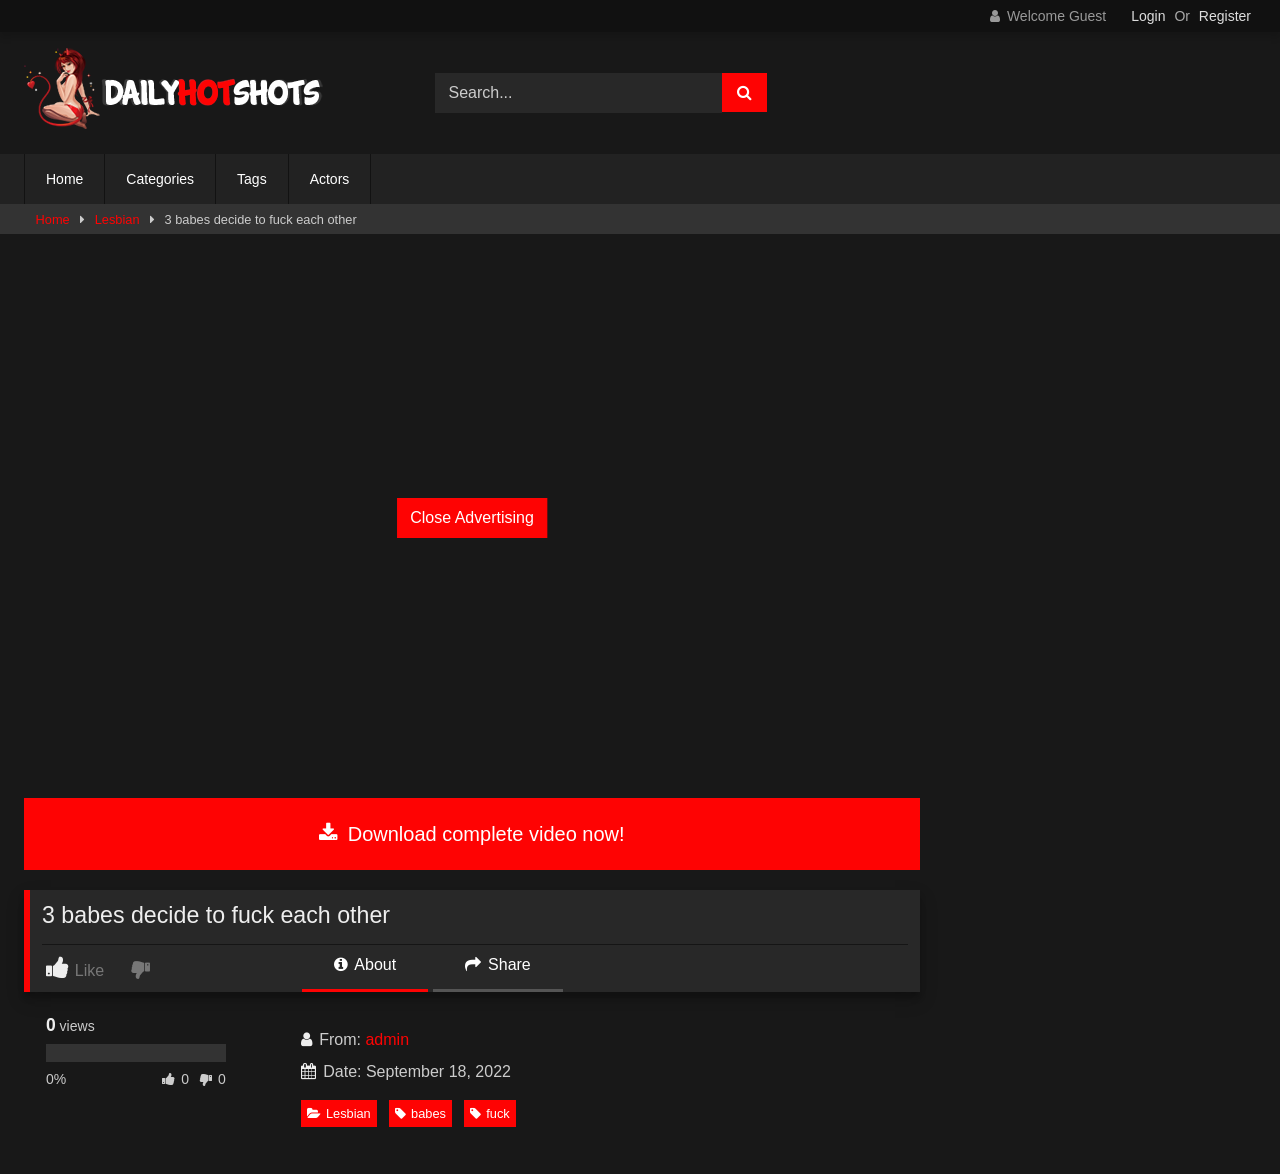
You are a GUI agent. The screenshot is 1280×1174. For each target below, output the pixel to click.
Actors (330, 179)
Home (64, 179)
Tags (252, 179)
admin (387, 1039)
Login (1148, 16)
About (365, 964)
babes (420, 1113)
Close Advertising (472, 517)
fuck (489, 1113)
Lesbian (117, 219)
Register (1225, 16)
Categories (160, 179)
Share (498, 964)
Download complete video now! (471, 834)
